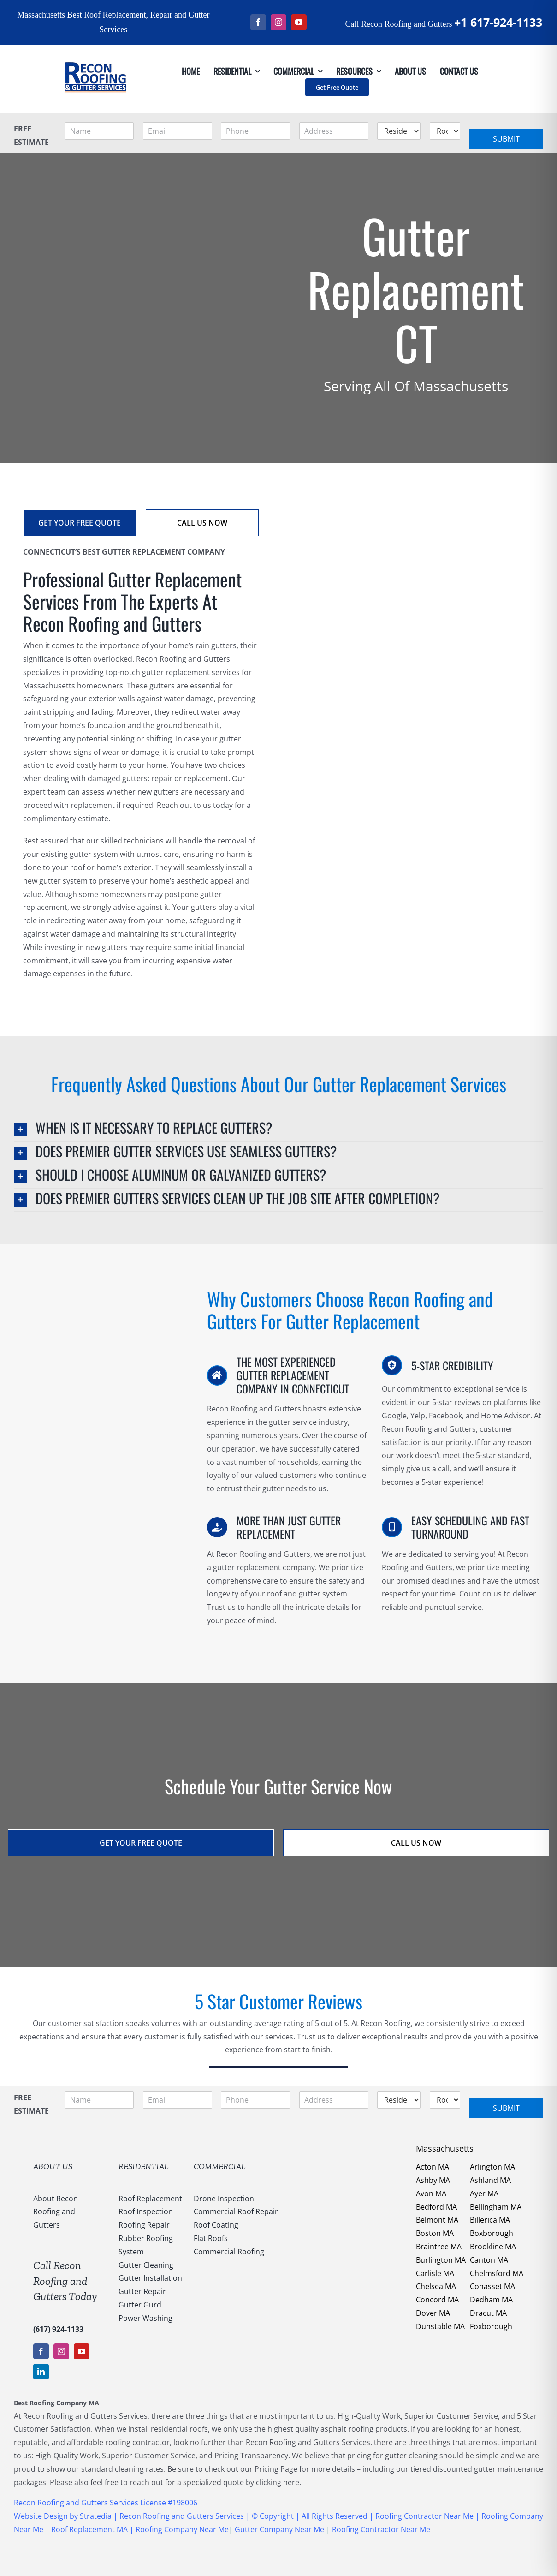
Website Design (41, 2516)
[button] (278, 1129)
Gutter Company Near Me (279, 2529)
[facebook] (258, 22)
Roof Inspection (146, 2211)
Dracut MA (488, 2313)
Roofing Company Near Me (182, 2529)
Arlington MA (492, 2167)
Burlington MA (441, 2260)
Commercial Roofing (229, 2252)
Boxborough (491, 2233)
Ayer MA (484, 2193)
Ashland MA (490, 2180)
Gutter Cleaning (146, 2265)
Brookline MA (493, 2246)
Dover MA (433, 2313)
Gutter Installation (150, 2278)
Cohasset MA (492, 2286)
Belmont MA (437, 2220)
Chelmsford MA (496, 2273)
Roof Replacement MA (89, 2529)
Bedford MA (436, 2207)
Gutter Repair (142, 2291)
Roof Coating (216, 2225)
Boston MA (435, 2233)
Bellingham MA (495, 2207)
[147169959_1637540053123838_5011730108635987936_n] (95, 48)
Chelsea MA (436, 2286)
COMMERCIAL (220, 2166)
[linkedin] (41, 2371)
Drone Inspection (224, 2198)
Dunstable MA (440, 2326)
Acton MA (432, 2167)
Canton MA (489, 2260)
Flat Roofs (211, 2238)
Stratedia (96, 2516)
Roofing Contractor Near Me (423, 2516)
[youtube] (299, 22)
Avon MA (431, 2193)
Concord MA (437, 2300)
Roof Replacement (150, 2198)
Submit (506, 139)
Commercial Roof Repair (236, 2211)
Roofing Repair (144, 2225)
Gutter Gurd (140, 2305)
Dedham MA (491, 2300)
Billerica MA (490, 2220)
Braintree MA (439, 2246)
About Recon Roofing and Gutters (55, 2211)
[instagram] (278, 22)
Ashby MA (433, 2180)
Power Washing (145, 2318)
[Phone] (255, 131)
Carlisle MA (435, 2273)
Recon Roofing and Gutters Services (181, 2516)
